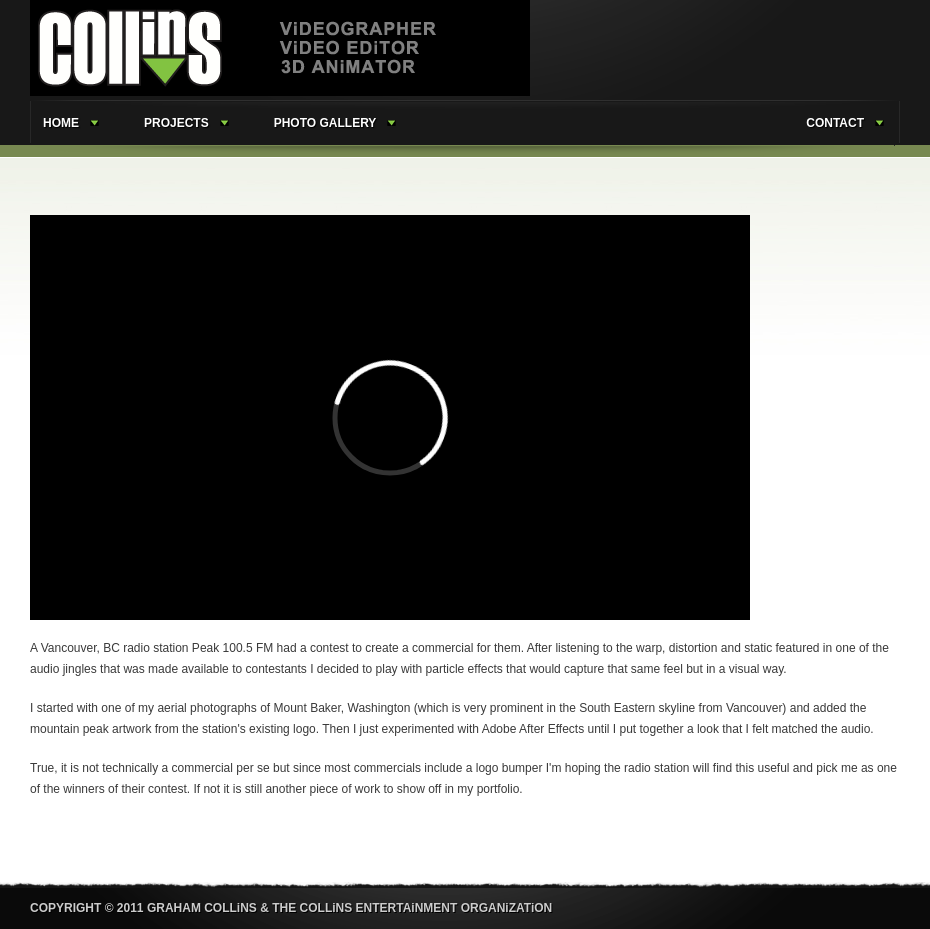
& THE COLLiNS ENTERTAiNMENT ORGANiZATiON (406, 908)
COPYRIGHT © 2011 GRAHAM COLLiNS (143, 908)
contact (835, 123)
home (61, 123)
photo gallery (325, 123)
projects (176, 123)
